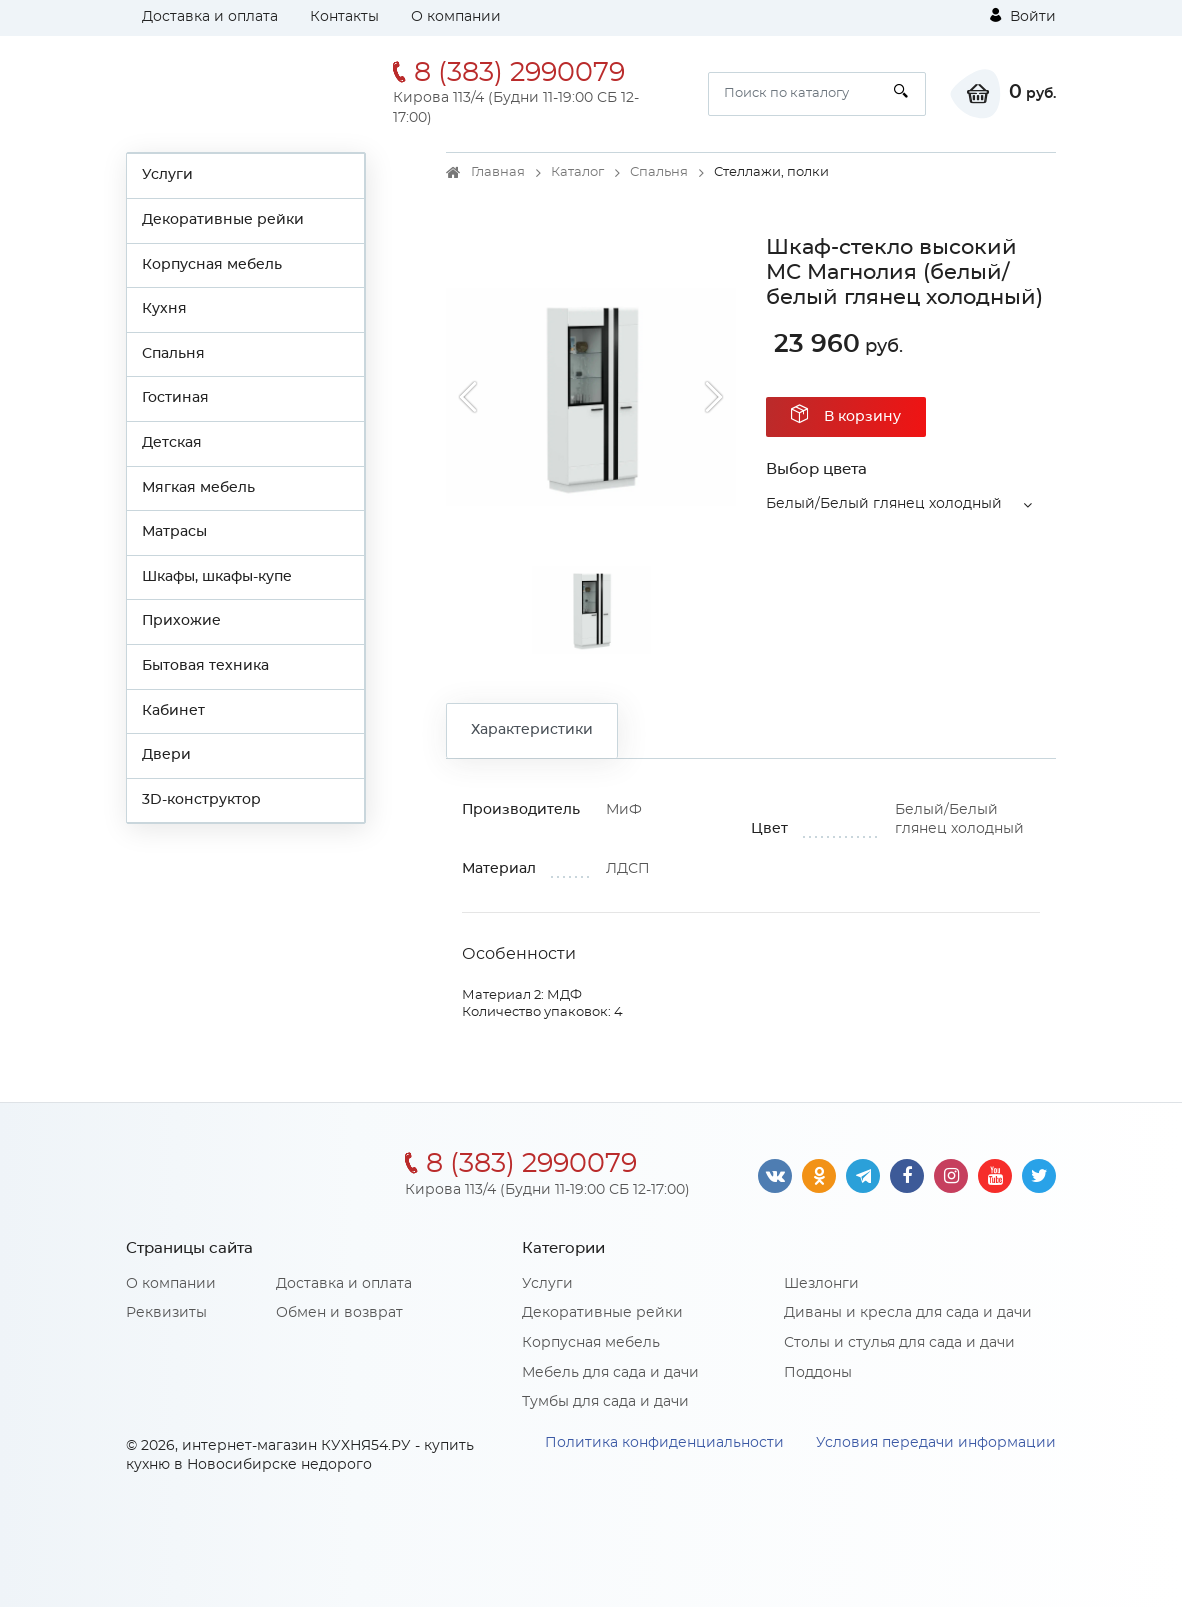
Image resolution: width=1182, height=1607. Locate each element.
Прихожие (181, 621)
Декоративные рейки (223, 220)
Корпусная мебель (212, 265)
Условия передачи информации (936, 1443)
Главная (498, 172)
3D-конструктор (201, 800)
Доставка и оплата (210, 17)
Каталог (577, 172)
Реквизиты (166, 1313)
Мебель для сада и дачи (610, 1373)
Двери (166, 755)
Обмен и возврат (339, 1313)
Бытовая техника (205, 666)
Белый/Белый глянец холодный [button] (884, 504)
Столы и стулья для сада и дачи (899, 1343)
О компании (456, 17)
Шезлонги (821, 1284)
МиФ (624, 810)
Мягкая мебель (198, 488)
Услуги (167, 175)
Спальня (173, 354)
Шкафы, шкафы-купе (217, 577)
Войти (1023, 16)
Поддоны (818, 1373)
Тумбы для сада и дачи (605, 1402)
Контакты (344, 17)
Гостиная (175, 398)
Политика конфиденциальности (664, 1443)
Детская (172, 443)
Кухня (164, 309)
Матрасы (174, 532)
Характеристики (532, 730)
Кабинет (173, 711)
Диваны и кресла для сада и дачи (908, 1313)
